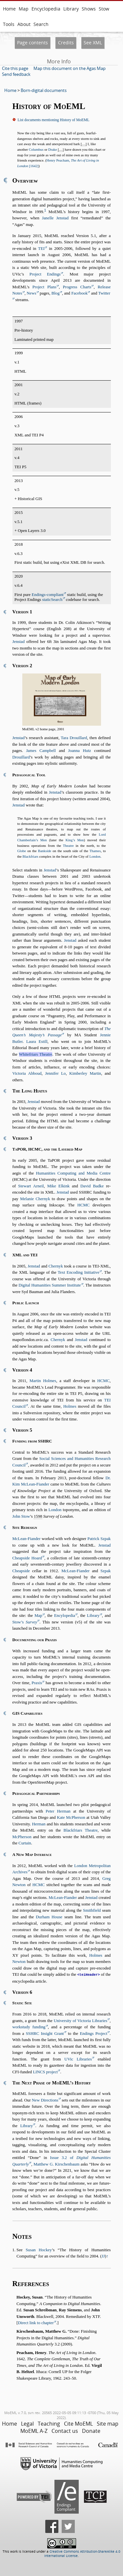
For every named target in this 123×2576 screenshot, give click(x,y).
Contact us (64, 2430)
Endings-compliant (48, 594)
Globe (21, 851)
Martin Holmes (43, 1380)
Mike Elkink (58, 1186)
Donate (91, 2430)
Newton (19, 1961)
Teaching (49, 2423)
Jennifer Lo (55, 1073)
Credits (66, 42)
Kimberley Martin (85, 1073)
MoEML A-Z (34, 2430)
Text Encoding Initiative (78, 1272)
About (24, 24)
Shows (89, 9)
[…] (84, 144)
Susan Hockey (39, 2249)
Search (41, 24)
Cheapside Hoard (27, 1558)
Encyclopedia (45, 9)
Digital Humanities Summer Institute (50, 1285)
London (94, 856)
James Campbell (41, 750)
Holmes (69, 1406)
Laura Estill (37, 1041)
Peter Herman (58, 1811)
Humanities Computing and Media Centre (73, 1173)
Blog (55, 293)
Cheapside (21, 1571)
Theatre (68, 846)
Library (71, 9)
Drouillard (21, 757)
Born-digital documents (44, 90)
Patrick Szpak (99, 1538)
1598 (38, 1516)
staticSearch (52, 599)
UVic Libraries (78, 2059)
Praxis (36, 1683)
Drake (52, 149)
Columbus (36, 149)
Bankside (44, 851)
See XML (93, 42)
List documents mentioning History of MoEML (54, 120)
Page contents (32, 42)
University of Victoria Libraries (80, 2020)
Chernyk (56, 1266)
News (31, 293)
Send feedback (16, 74)
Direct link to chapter (36, 2322)
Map (24, 9)
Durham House (49, 1917)
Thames (95, 851)
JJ (103, 2256)
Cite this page (15, 68)
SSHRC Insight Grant (45, 2033)
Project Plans (44, 287)
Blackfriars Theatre (81, 1830)
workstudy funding (29, 2026)
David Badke (92, 1186)
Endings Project (93, 2033)
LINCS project (45, 2071)
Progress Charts (77, 287)
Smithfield (92, 1910)
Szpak (105, 1571)
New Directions (45, 2100)
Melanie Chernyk (35, 1199)
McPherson (21, 1837)
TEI (41, 248)
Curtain (24, 1843)
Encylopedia (64, 1615)
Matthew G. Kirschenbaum (56, 2164)
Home (9, 9)
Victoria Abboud (27, 1073)
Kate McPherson (71, 1817)
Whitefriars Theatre (35, 1054)
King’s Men (75, 840)
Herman (38, 1824)
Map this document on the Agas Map (69, 68)
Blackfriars (30, 856)
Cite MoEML (78, 2423)
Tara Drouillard (74, 738)
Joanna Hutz (79, 750)
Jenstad (18, 641)
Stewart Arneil (31, 1186)
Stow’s (24, 1622)
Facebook (79, 293)
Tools (8, 24)
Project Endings (45, 274)
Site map (107, 2423)
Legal (27, 2423)
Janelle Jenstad (55, 218)
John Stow (21, 1516)
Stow (104, 9)
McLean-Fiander (26, 1538)
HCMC (83, 1205)
